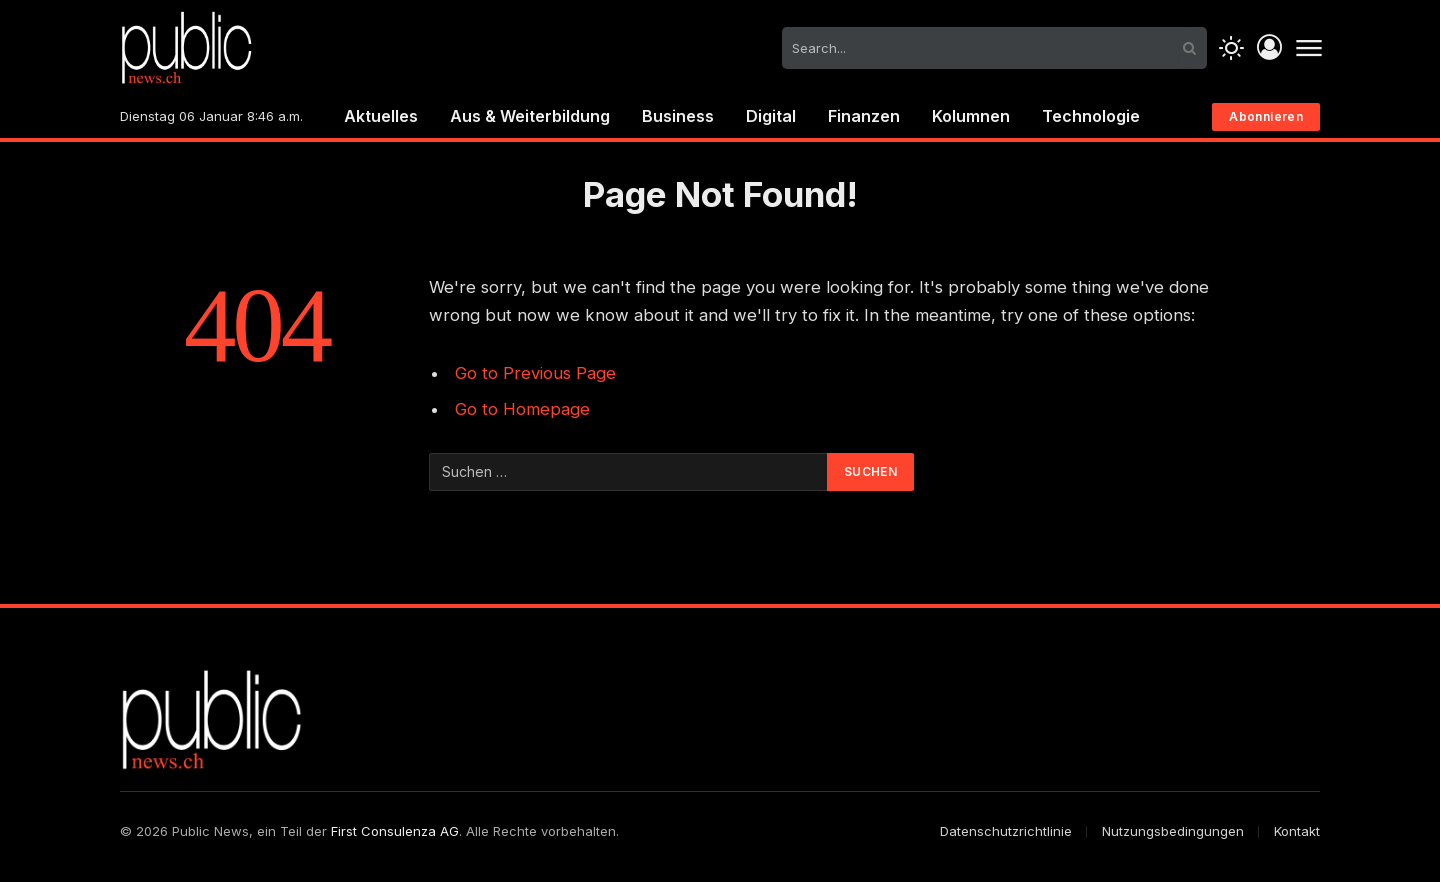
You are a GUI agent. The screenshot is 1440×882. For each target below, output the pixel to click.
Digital (771, 116)
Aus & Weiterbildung (530, 116)
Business (678, 116)
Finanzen (864, 116)
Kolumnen (971, 116)
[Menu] (1308, 48)
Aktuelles (381, 116)
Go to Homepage (522, 409)
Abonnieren (1266, 116)
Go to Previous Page (535, 373)
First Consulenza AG (395, 831)
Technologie (1091, 116)
